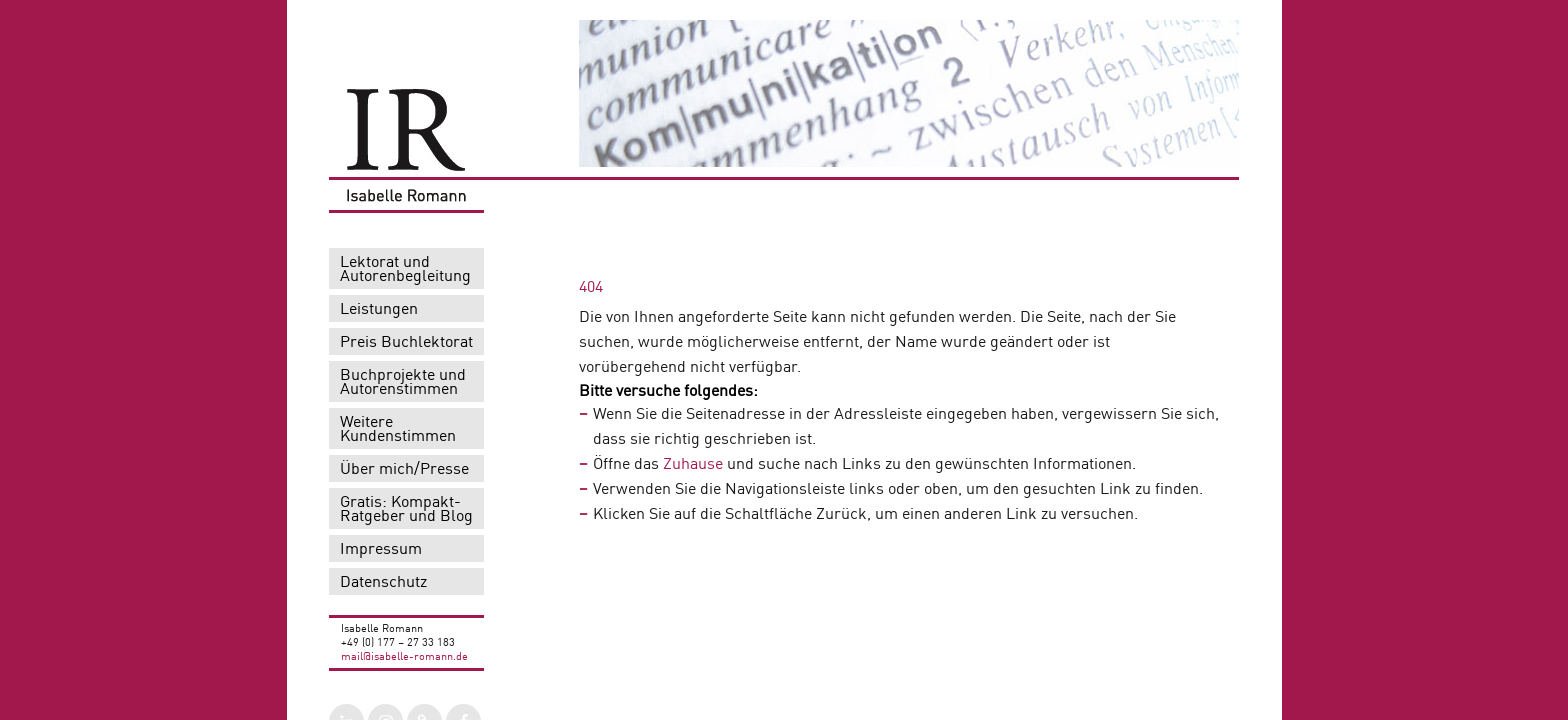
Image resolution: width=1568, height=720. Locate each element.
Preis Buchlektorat (406, 343)
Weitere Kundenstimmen (398, 430)
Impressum (381, 550)
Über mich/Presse (404, 470)
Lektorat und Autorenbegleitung (405, 270)
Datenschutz (383, 583)
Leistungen (379, 310)
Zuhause (691, 465)
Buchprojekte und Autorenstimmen (403, 383)
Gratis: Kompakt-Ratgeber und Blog (406, 510)
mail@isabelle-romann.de (404, 657)
